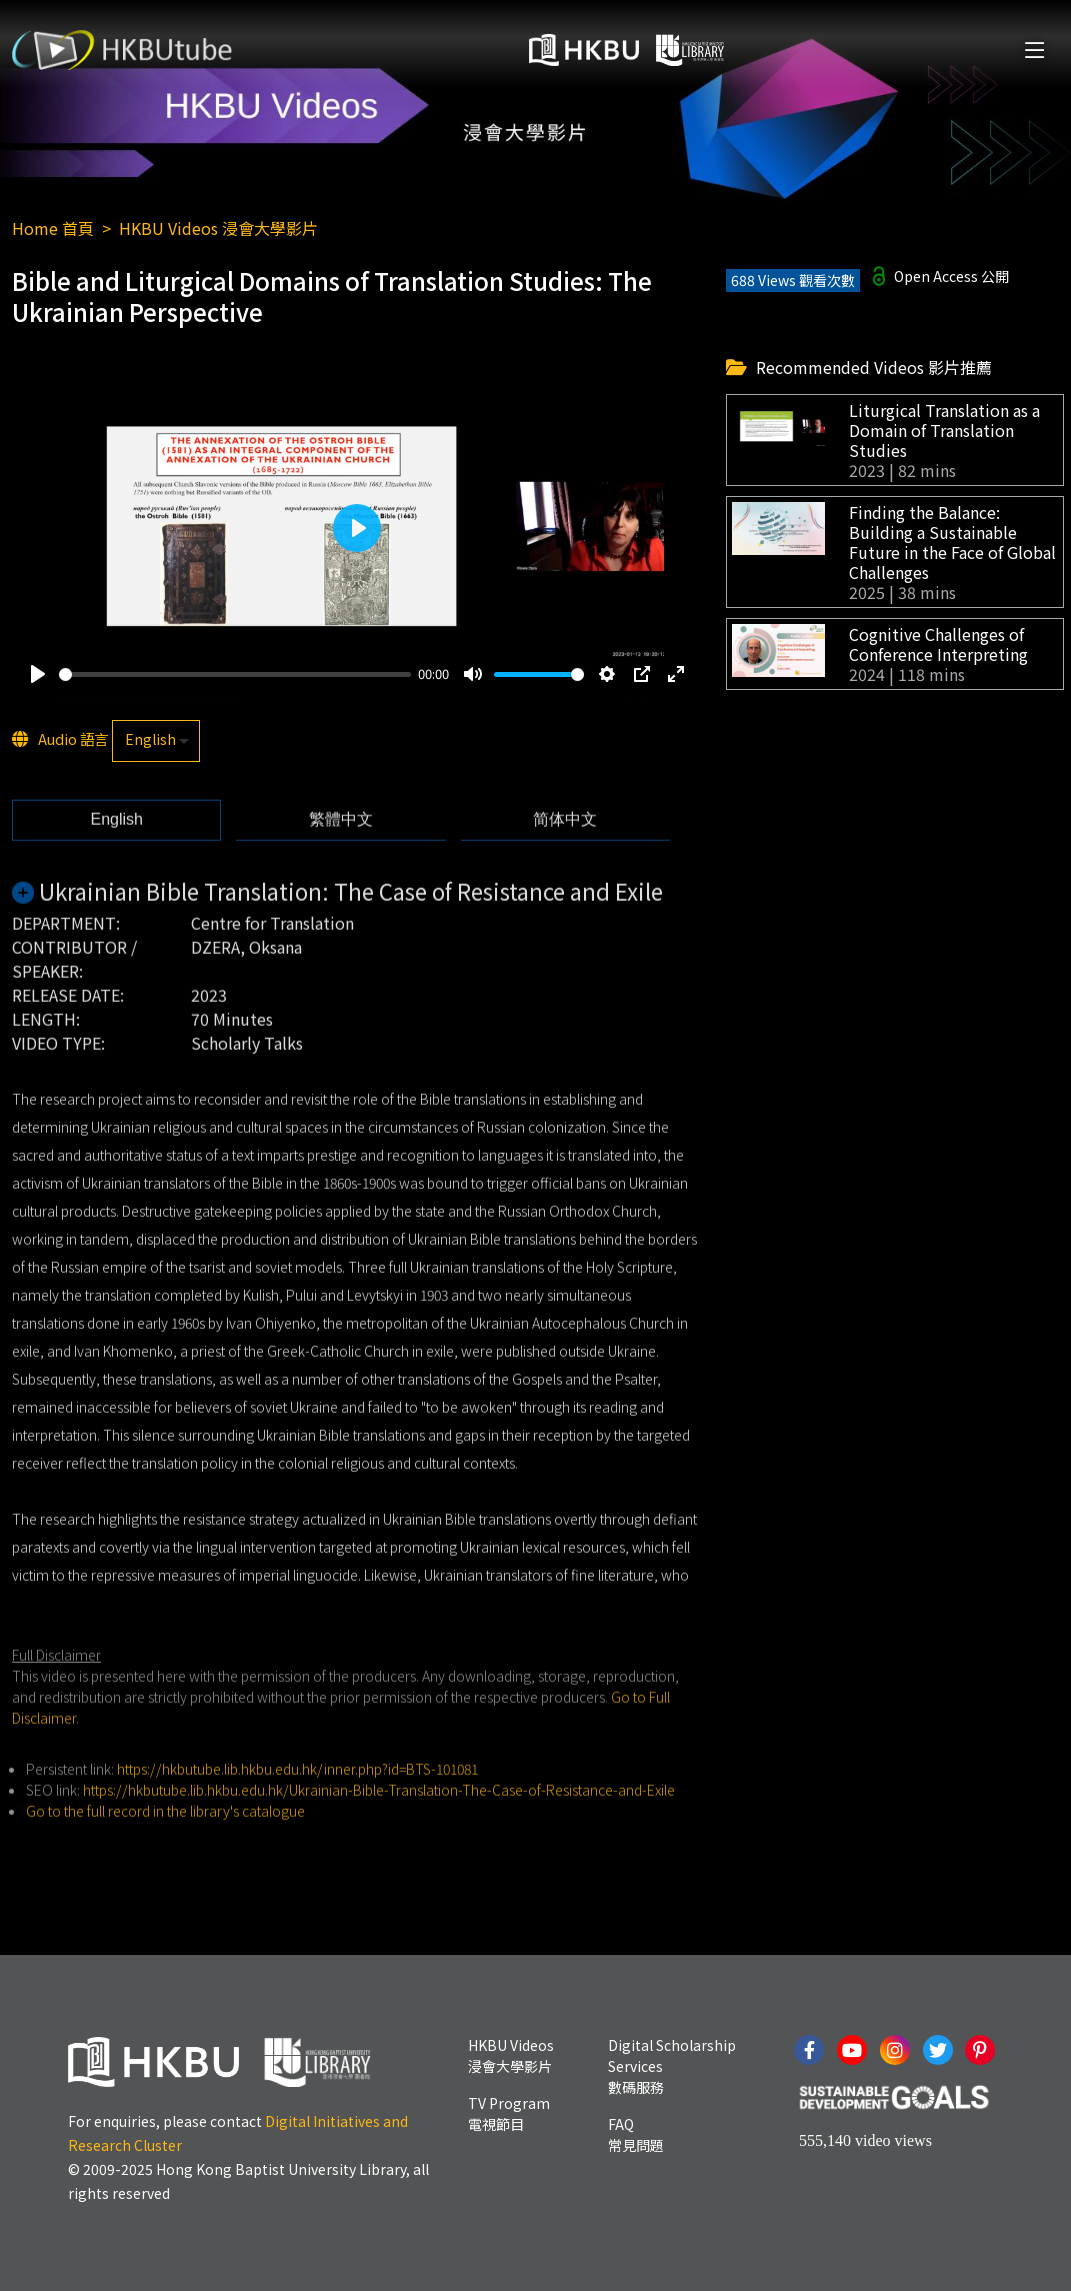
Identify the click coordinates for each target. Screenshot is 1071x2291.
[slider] (235, 675)
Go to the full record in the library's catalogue (165, 1844)
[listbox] (156, 742)
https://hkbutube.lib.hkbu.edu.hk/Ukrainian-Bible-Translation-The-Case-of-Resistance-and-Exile (379, 1823)
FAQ (636, 2134)
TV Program (509, 2113)
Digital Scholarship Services (672, 2066)
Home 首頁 (53, 228)
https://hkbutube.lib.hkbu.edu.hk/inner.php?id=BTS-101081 (297, 1802)
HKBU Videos (511, 2055)
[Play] (38, 675)
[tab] (116, 853)
